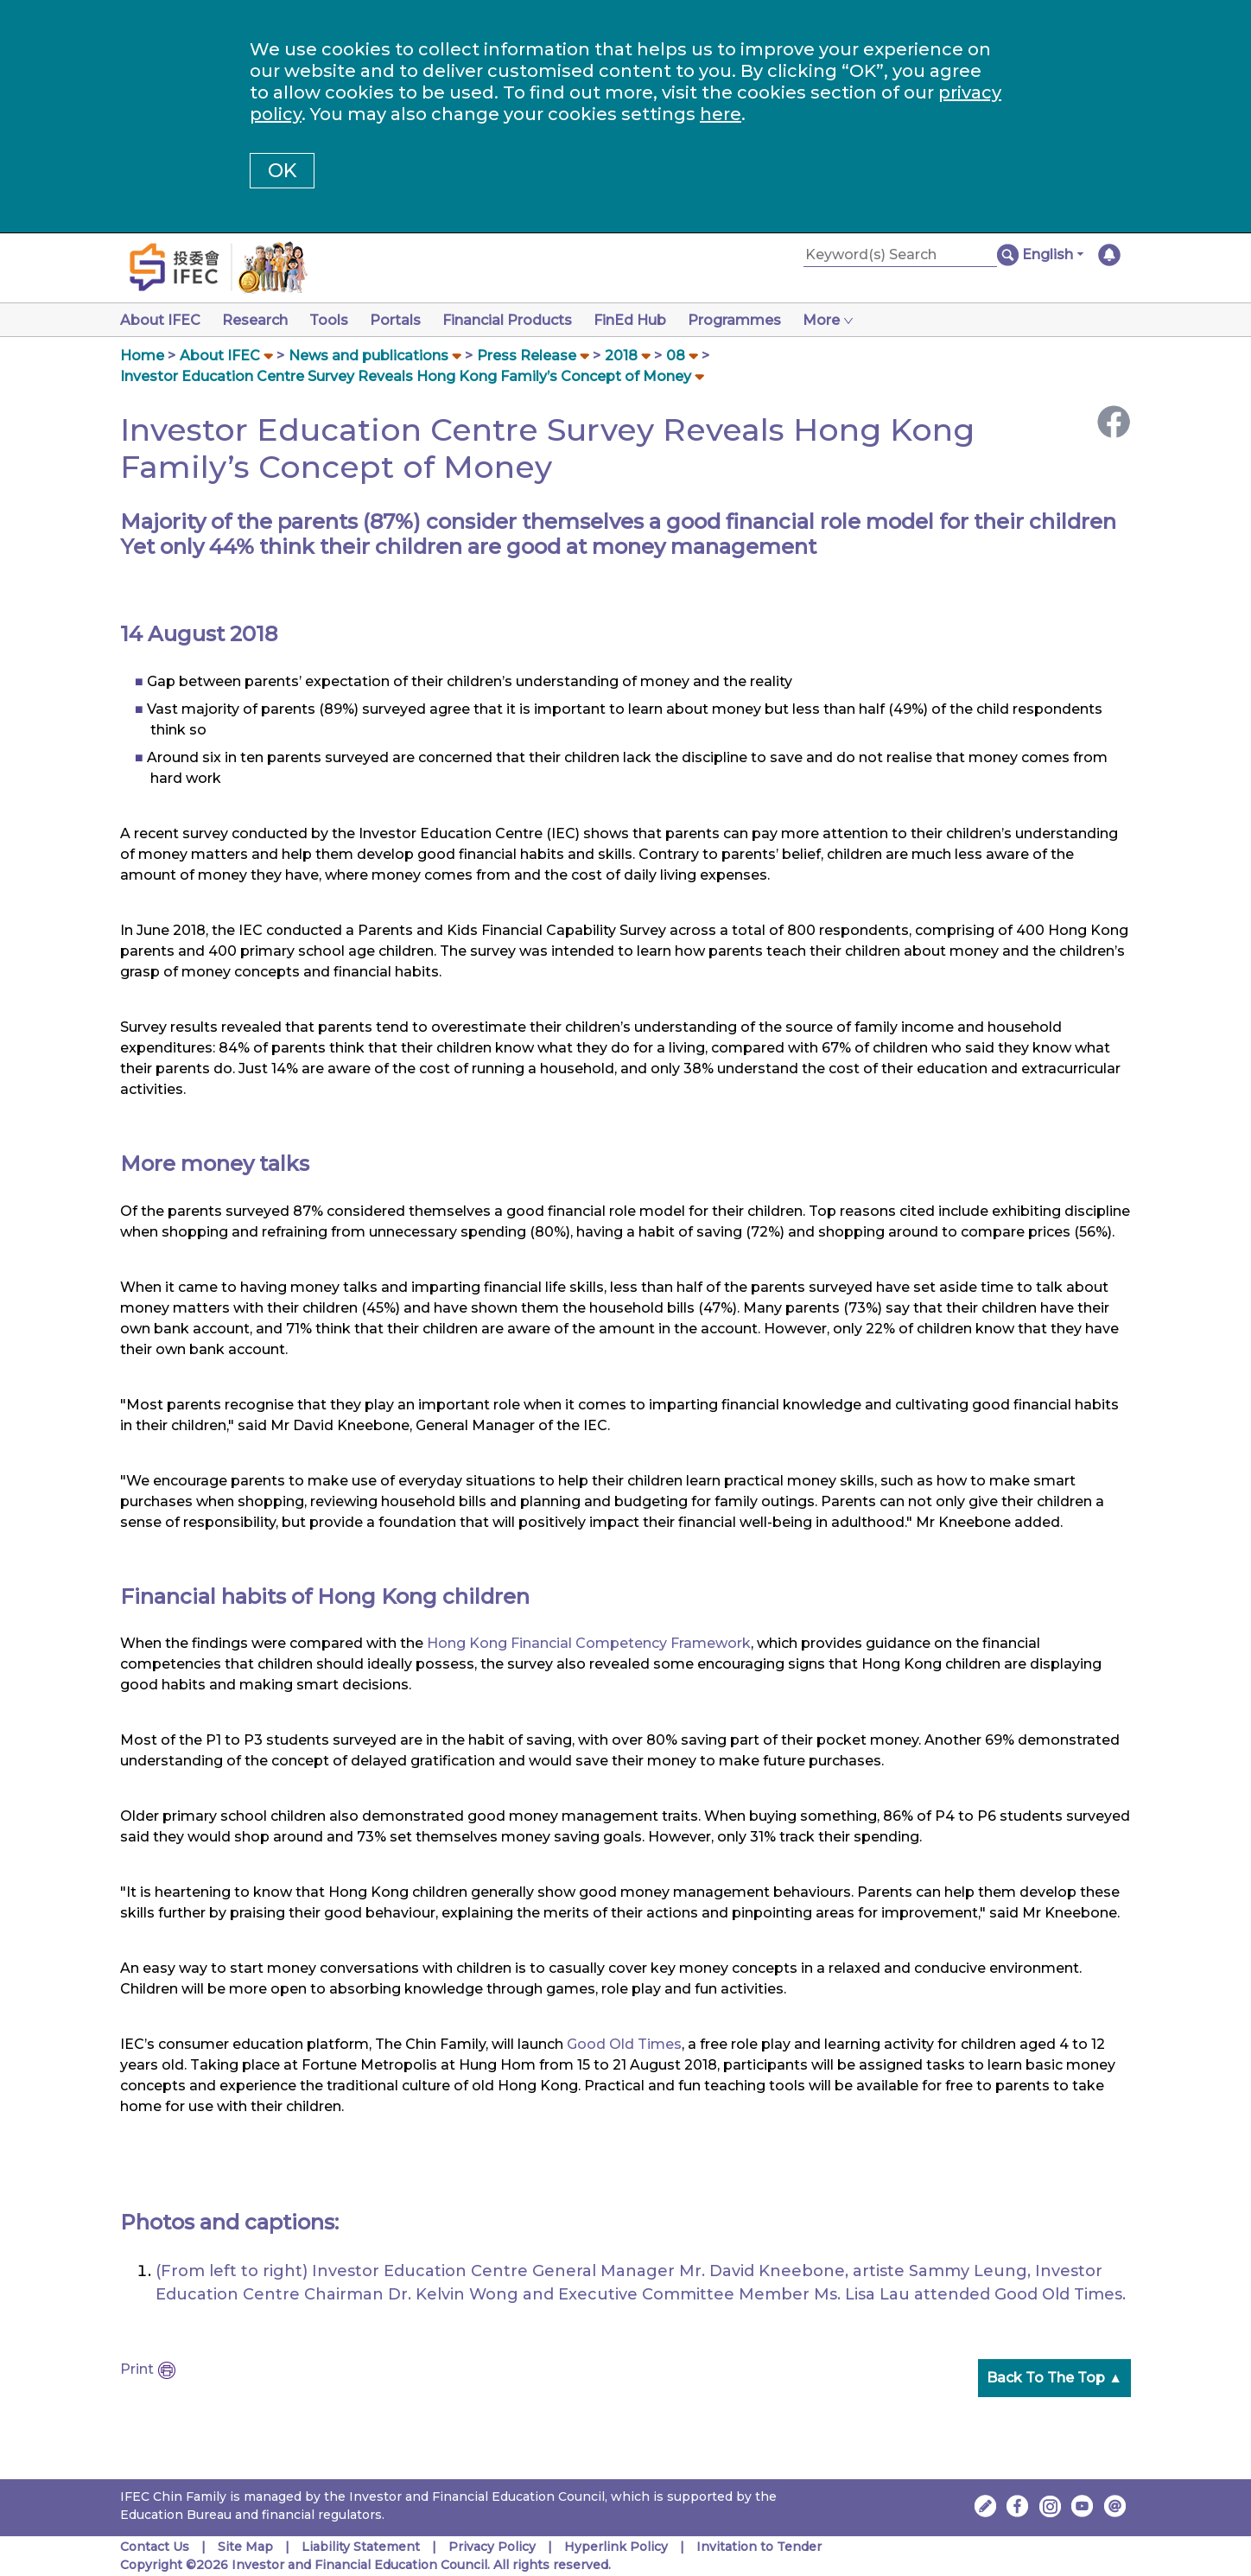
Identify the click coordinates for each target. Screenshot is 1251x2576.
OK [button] (282, 170)
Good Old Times (624, 2044)
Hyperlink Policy (616, 2546)
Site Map (245, 2546)
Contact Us (154, 2546)
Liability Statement (361, 2546)
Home (142, 355)
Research (258, 320)
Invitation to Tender (759, 2546)
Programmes (755, 320)
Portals (405, 320)
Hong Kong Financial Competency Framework (589, 1643)
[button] (1052, 255)
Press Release (526, 355)
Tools (335, 320)
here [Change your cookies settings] (720, 114)
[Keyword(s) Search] (900, 255)
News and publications (368, 355)
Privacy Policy (492, 2546)
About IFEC (160, 320)
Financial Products (521, 320)
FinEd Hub (647, 320)
